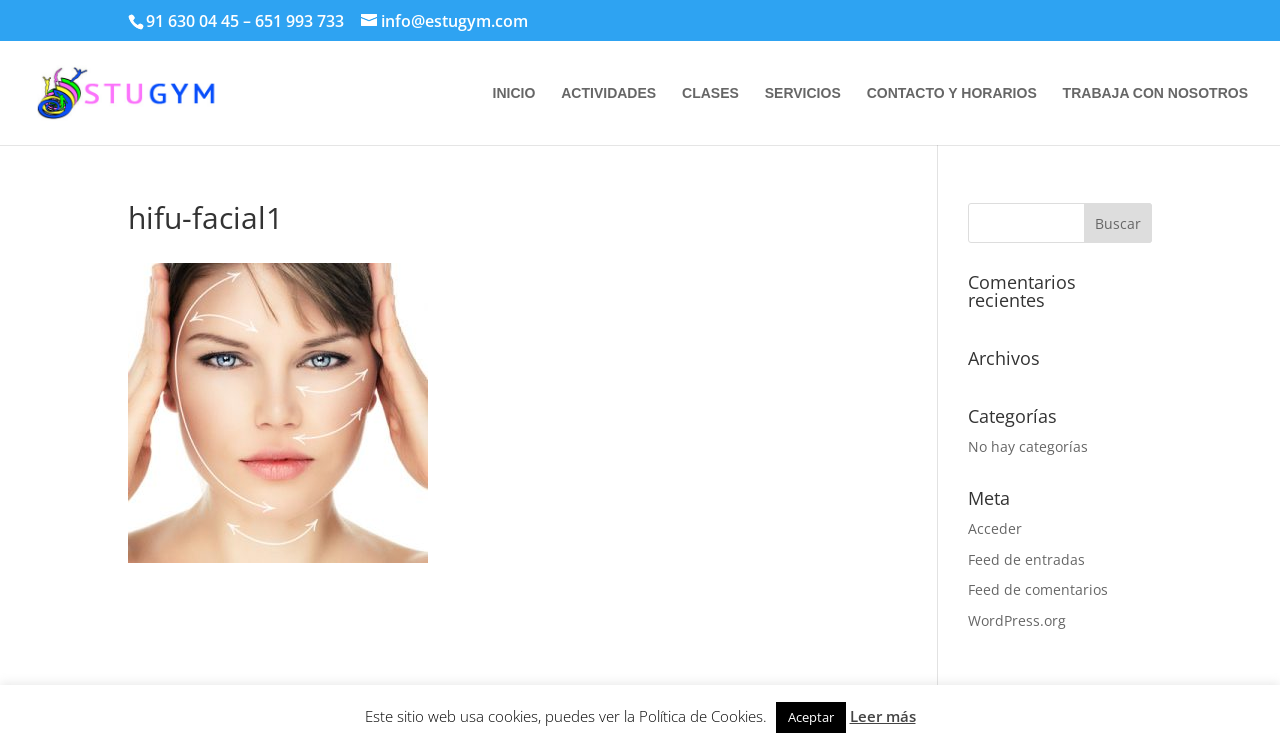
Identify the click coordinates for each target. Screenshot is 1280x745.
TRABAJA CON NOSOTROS (1155, 93)
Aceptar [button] (811, 717)
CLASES (710, 93)
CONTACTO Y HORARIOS (952, 93)
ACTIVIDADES (608, 93)
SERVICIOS (803, 93)
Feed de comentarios (1038, 589)
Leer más (883, 716)
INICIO (514, 93)
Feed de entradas (1026, 559)
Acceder (995, 528)
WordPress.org (1017, 620)
